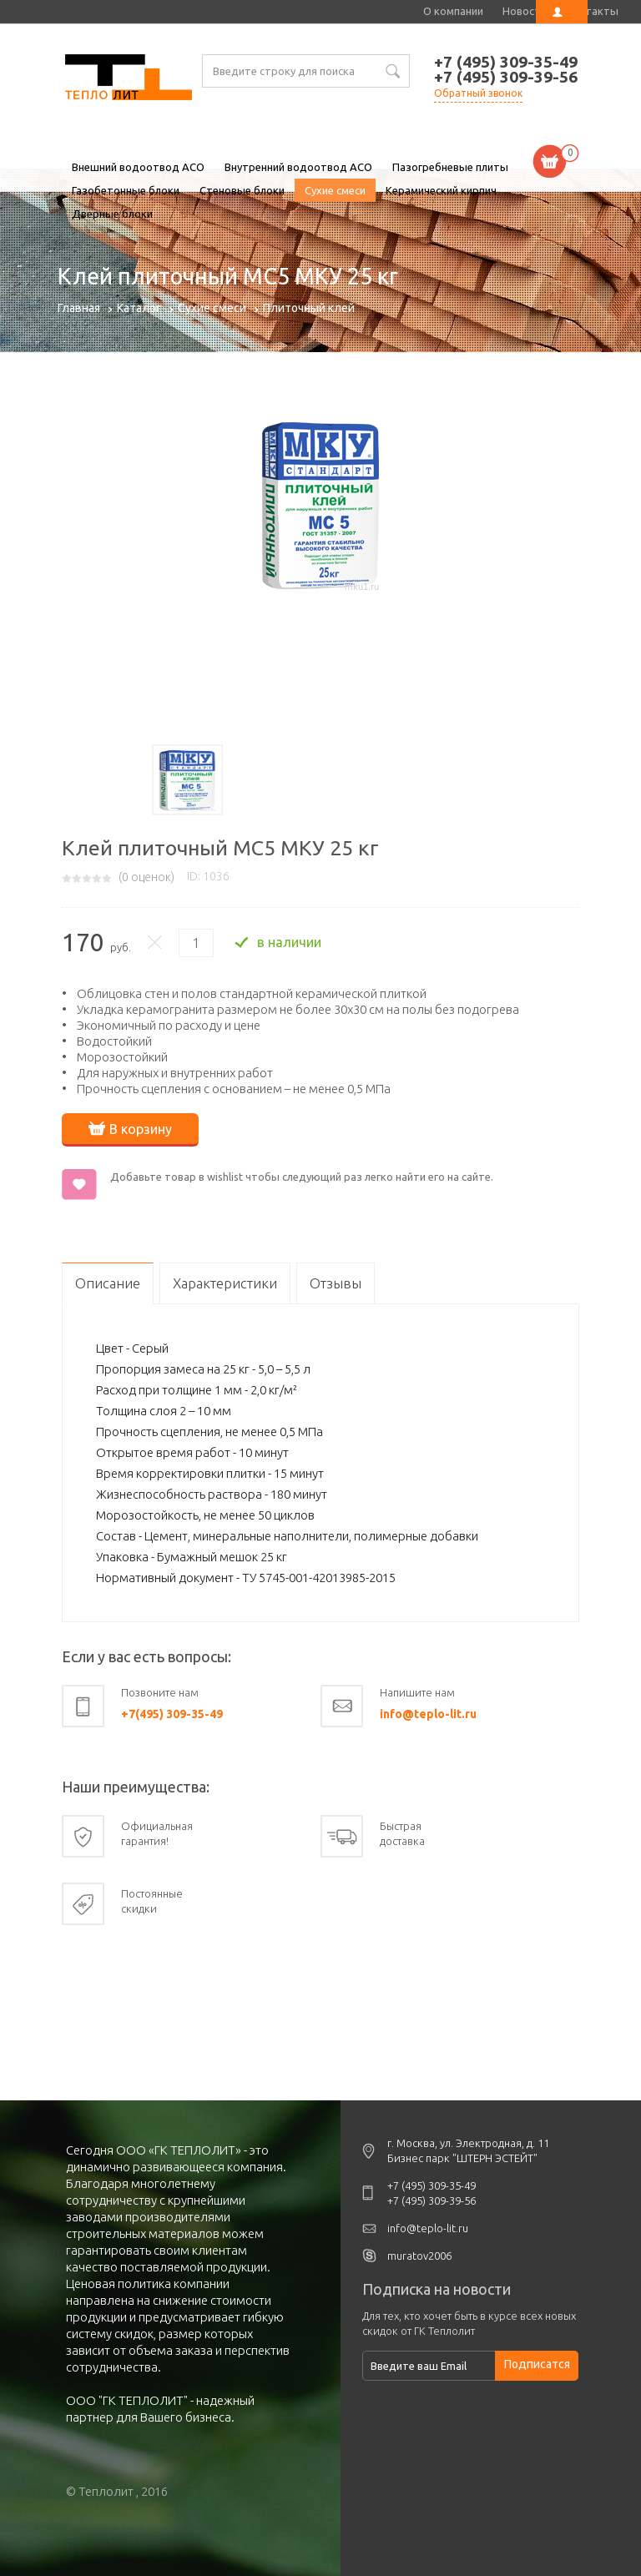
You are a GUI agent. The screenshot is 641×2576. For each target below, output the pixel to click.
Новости (524, 11)
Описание (107, 1283)
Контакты (592, 11)
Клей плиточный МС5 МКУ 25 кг (128, 79)
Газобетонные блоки (125, 190)
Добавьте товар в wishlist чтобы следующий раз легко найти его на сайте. (301, 1176)
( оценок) (146, 877)
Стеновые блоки (242, 190)
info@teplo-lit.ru (428, 1714)
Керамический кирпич (441, 190)
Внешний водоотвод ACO (138, 167)
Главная (79, 308)
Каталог (139, 308)
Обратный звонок (478, 93)
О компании (453, 11)
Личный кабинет (562, 11)
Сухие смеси (335, 190)
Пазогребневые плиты (450, 167)
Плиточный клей (309, 308)
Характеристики (225, 1283)
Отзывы (335, 1283)
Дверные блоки (112, 213)
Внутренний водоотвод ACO (298, 167)
